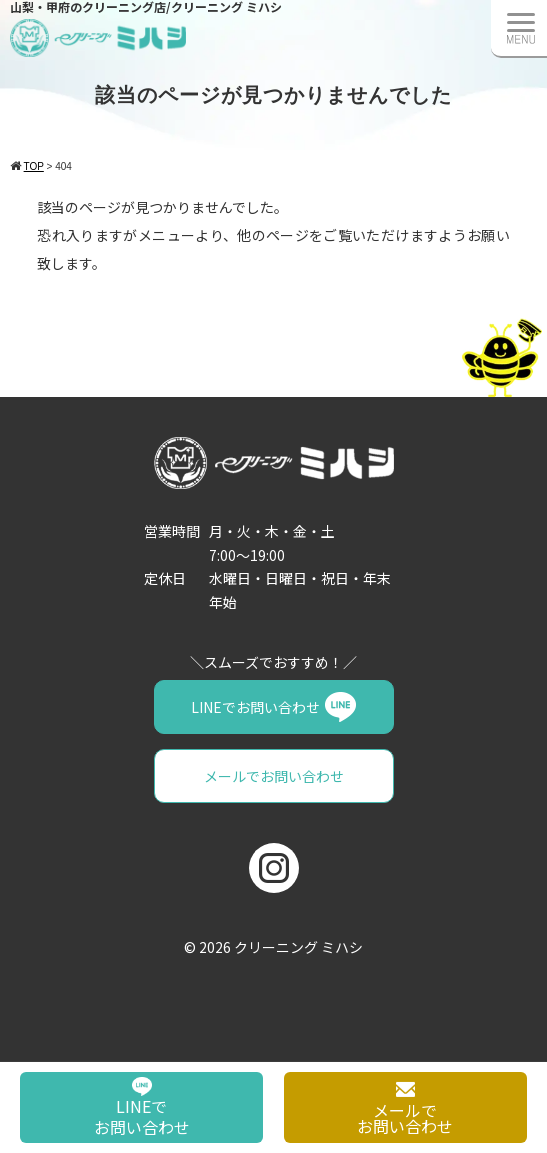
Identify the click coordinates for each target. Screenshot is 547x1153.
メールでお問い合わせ (274, 776)
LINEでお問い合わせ (255, 707)
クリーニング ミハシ (298, 947)
